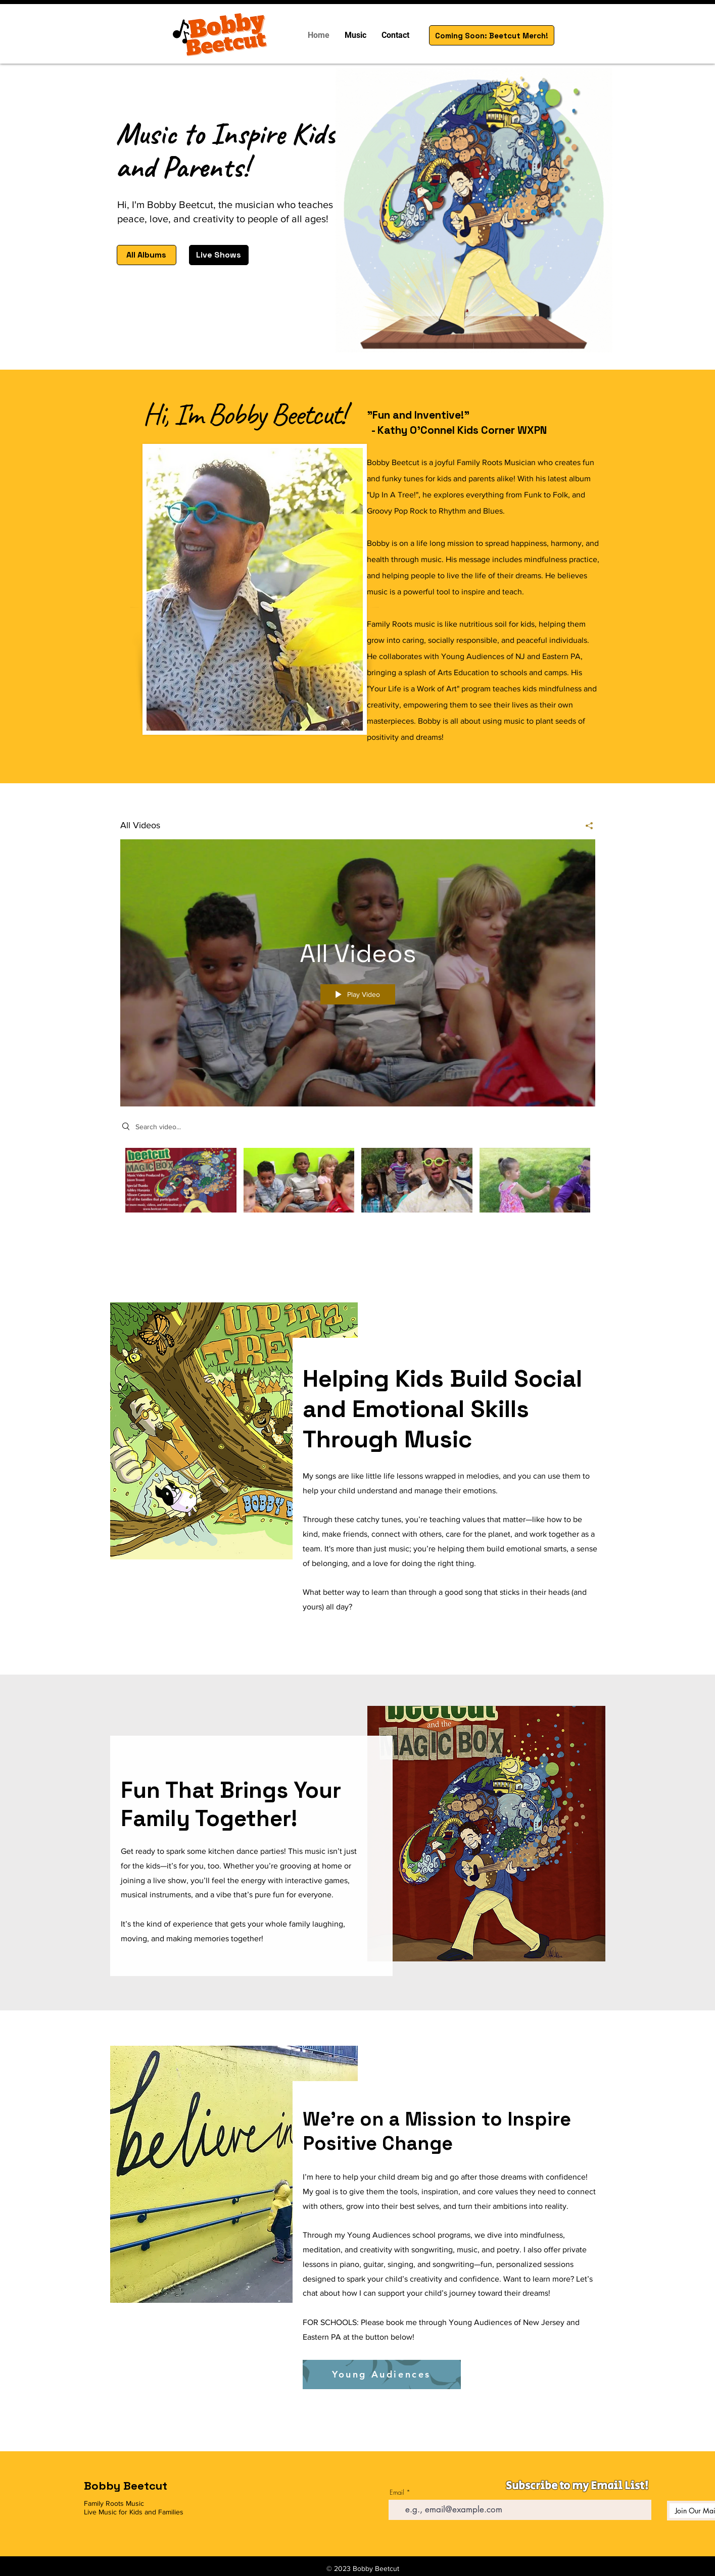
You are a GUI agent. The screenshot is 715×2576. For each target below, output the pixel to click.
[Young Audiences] (382, 2374)
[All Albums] (146, 255)
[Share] (585, 826)
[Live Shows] (219, 255)
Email (397, 2492)
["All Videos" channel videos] (357, 1192)
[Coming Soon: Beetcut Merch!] (491, 35)
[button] (355, 35)
